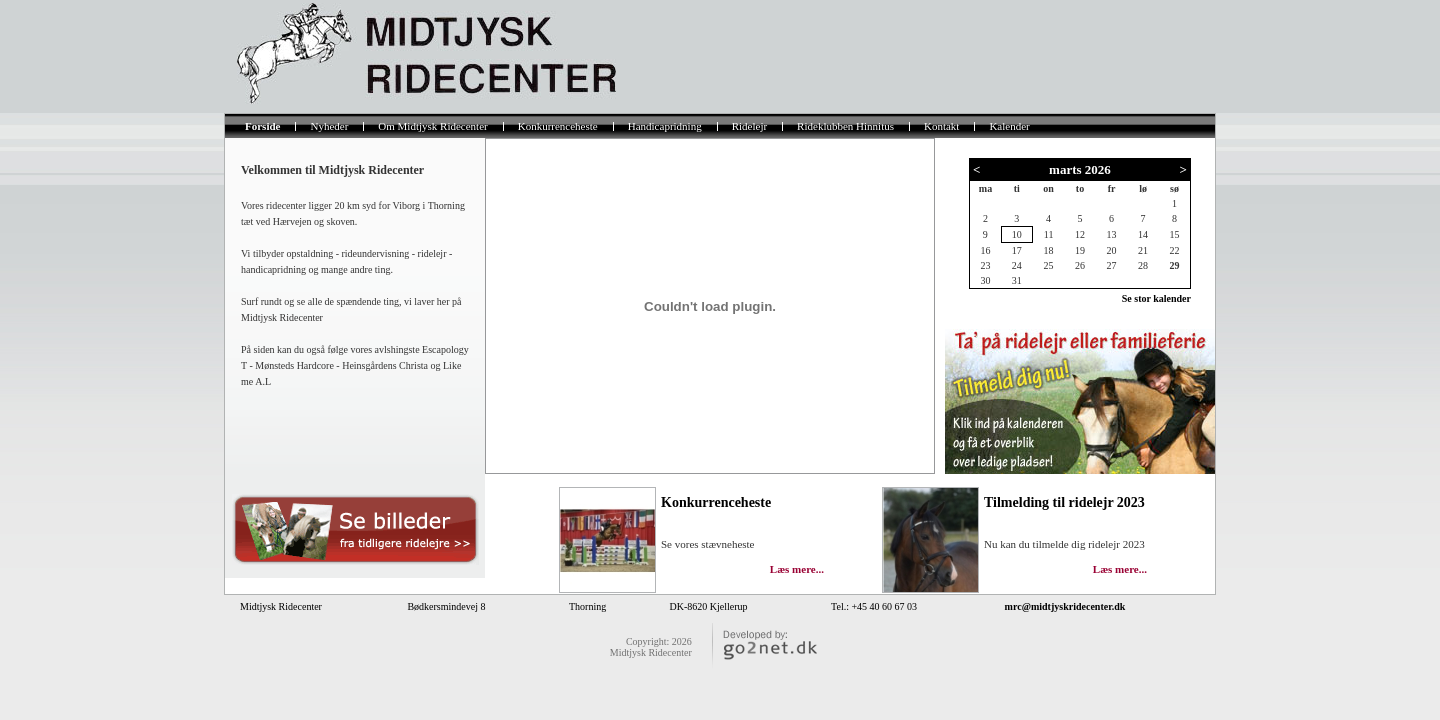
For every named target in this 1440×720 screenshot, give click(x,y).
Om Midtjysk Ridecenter (432, 126)
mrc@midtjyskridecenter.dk (1065, 606)
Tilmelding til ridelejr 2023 (1064, 502)
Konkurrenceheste (558, 126)
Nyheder (329, 126)
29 (1174, 265)
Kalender (1009, 126)
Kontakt (941, 126)
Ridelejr (749, 126)
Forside (262, 126)
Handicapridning (665, 126)
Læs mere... (1120, 569)
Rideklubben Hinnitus (845, 126)
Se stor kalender (1156, 298)
